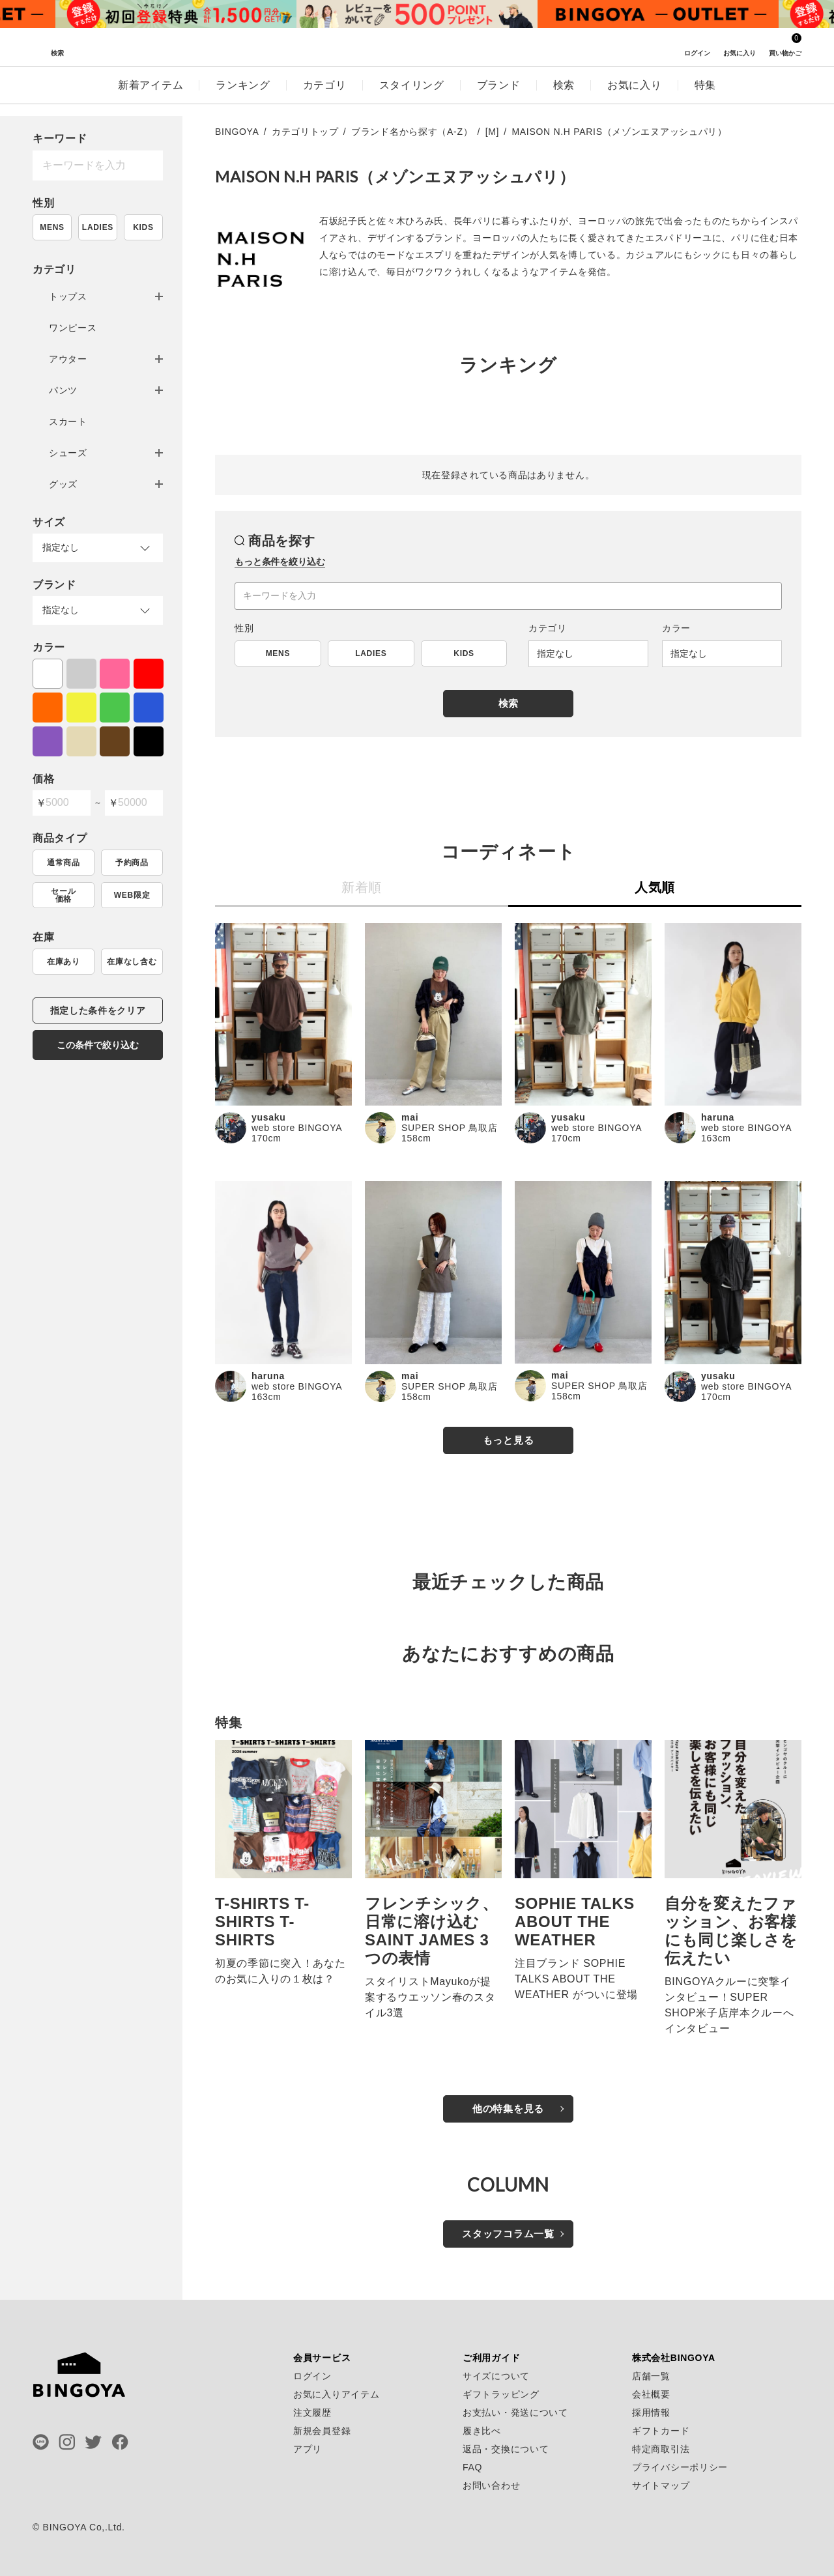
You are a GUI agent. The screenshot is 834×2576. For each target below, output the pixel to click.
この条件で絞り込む (98, 1045)
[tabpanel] (175, 14)
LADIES (97, 227)
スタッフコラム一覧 (508, 2233)
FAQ (472, 2467)
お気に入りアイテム (336, 2394)
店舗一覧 (651, 2376)
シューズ (68, 453)
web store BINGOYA (297, 1128)
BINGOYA (237, 131)
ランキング (243, 96)
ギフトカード (660, 2431)
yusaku (268, 1117)
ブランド (499, 96)
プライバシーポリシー (680, 2467)
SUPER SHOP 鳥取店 (449, 1128)
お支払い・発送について (515, 2412)
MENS (52, 227)
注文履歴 (312, 2412)
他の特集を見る (508, 2108)
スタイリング (411, 96)
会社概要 (651, 2394)
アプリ (307, 2449)
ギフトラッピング (501, 2394)
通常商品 (63, 862)
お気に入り (634, 96)
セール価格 (63, 895)
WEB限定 (132, 895)
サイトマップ (660, 2485)
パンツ (63, 390)
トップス (68, 296)
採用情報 (651, 2412)
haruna (717, 1117)
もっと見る (508, 1440)
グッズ (63, 484)
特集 (705, 96)
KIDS (143, 227)
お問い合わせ (491, 2485)
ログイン (312, 2376)
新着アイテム (150, 96)
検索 (564, 96)
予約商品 (132, 862)
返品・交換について (506, 2449)
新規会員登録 (322, 2431)
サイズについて (496, 2376)
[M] (492, 131)
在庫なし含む (131, 961)
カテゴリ (325, 96)
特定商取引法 (660, 2449)
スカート (68, 421)
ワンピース (73, 327)
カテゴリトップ (305, 131)
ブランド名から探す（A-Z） (411, 131)
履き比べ (482, 2431)
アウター (68, 359)
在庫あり (63, 961)
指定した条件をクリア (98, 1010)
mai (409, 1117)
